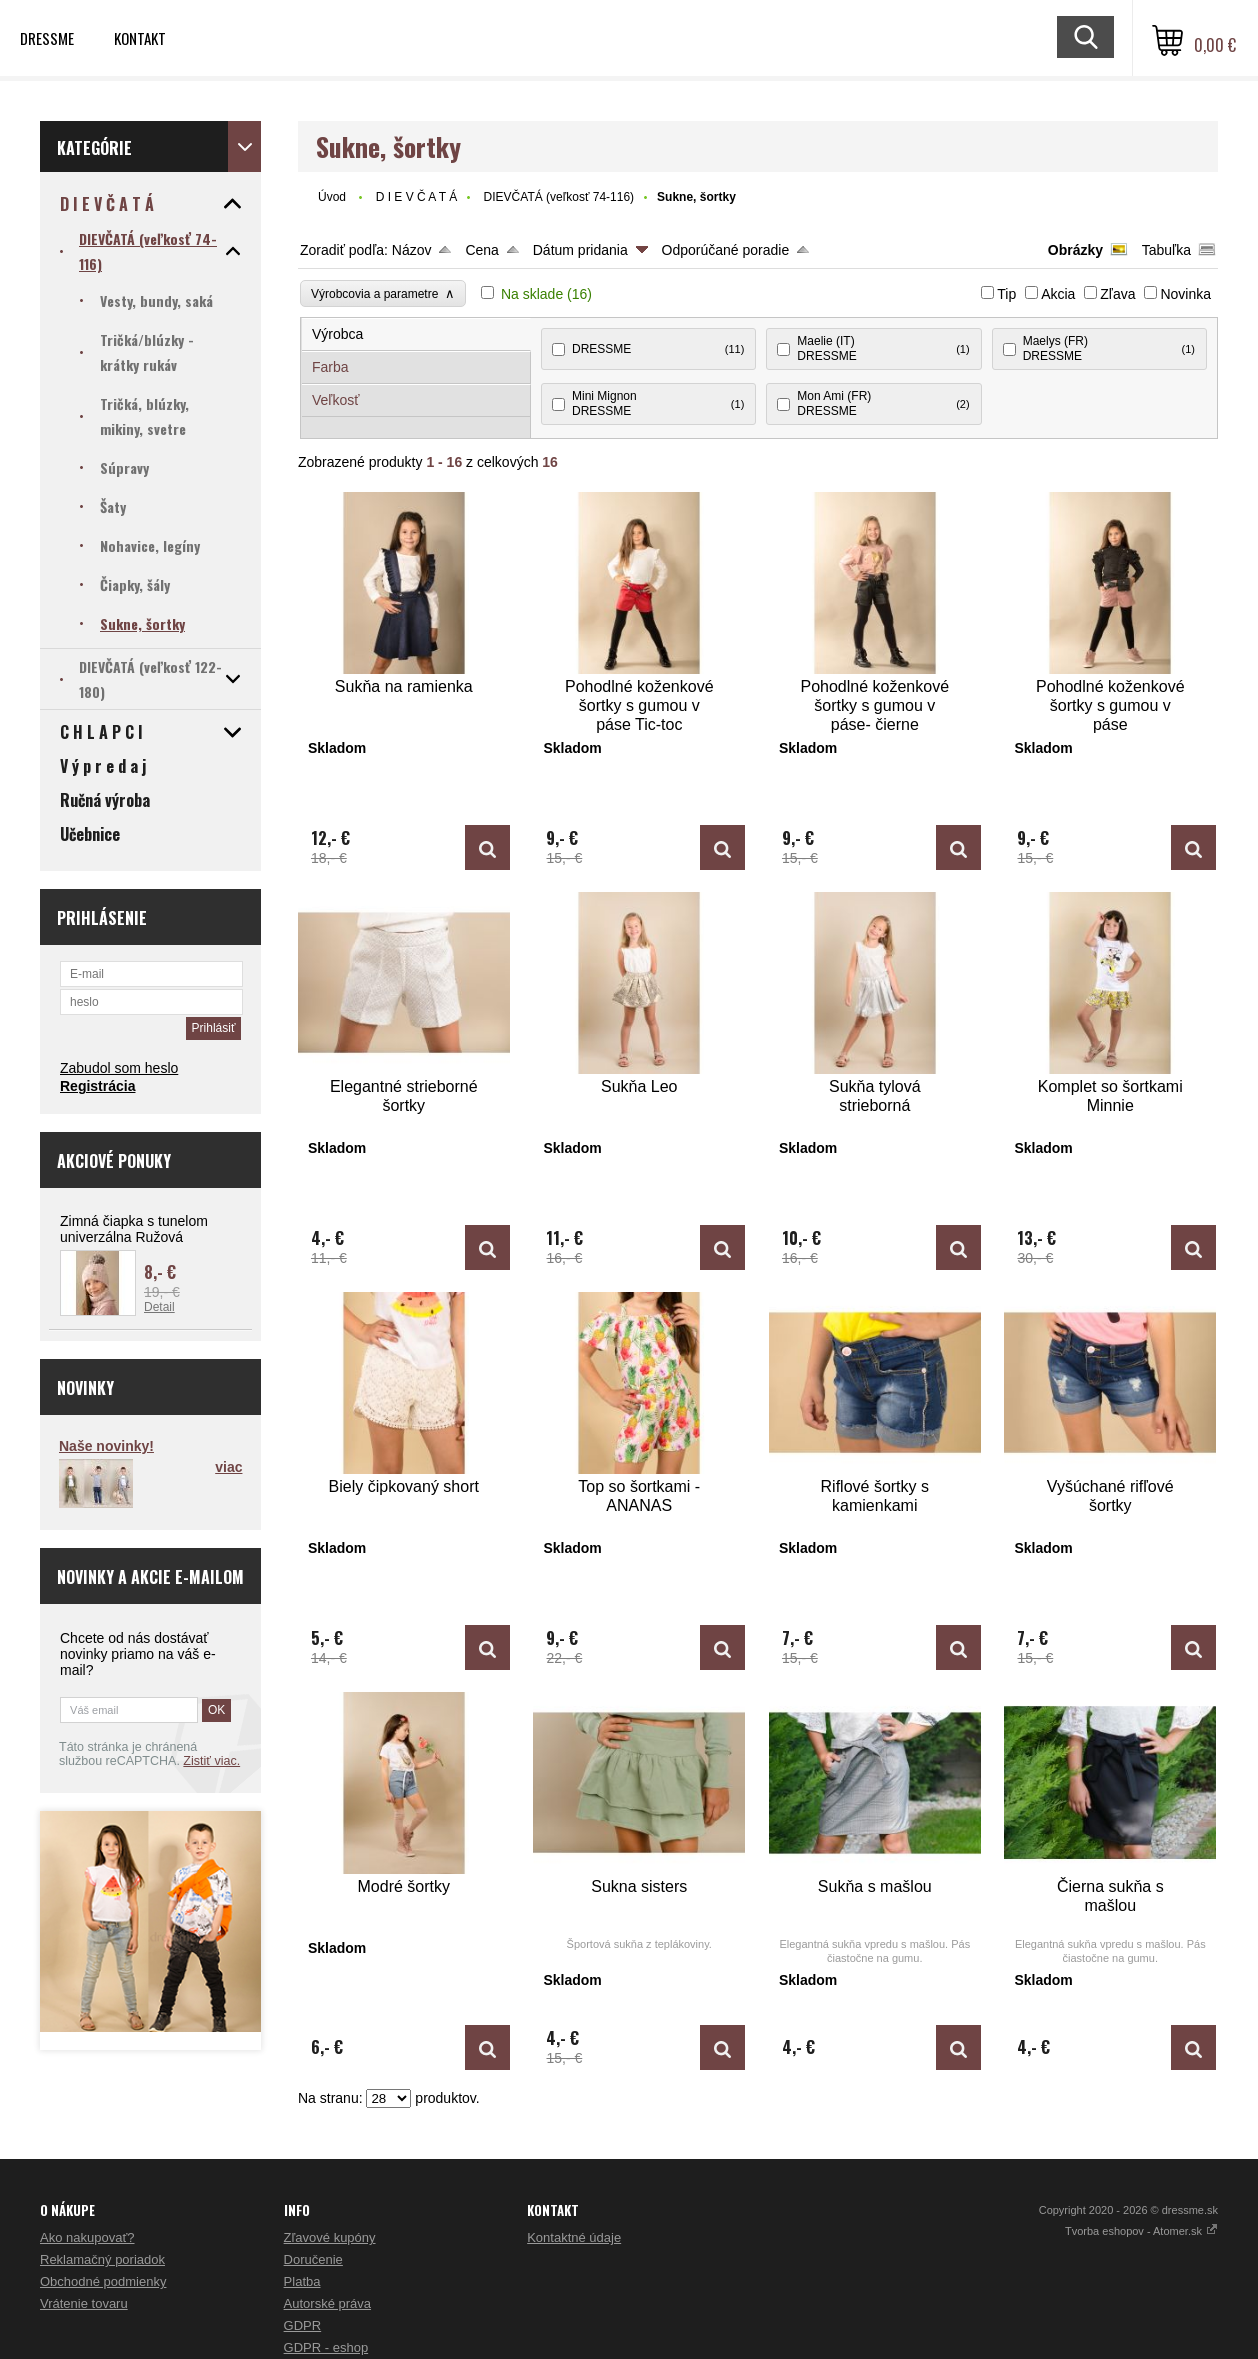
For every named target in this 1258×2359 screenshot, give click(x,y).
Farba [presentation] (330, 367)
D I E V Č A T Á (417, 197)
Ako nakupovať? (87, 2237)
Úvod (332, 197)
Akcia (1058, 294)
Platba (302, 2281)
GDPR (303, 2325)
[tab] (416, 334)
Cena (481, 250)
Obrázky (1075, 250)
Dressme (47, 38)
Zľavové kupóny (330, 2237)
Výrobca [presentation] (337, 334)
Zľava (1117, 294)
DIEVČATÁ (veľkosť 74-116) (559, 197)
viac (228, 1467)
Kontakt (140, 38)
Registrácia (97, 1086)
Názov (412, 250)
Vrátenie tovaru (84, 2303)
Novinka (1185, 294)
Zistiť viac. (211, 1761)
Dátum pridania (580, 250)
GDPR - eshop (326, 2347)
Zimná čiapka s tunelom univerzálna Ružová (134, 1229)
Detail (159, 1307)
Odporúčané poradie (726, 250)
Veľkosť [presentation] (335, 400)
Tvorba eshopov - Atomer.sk (1141, 2231)
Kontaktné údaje (574, 2237)
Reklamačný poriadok (102, 2259)
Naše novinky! (106, 1446)
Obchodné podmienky (103, 2281)
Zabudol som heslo (119, 1068)
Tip (1006, 294)
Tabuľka (1166, 250)
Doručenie (313, 2259)
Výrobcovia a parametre (383, 293)
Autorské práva (327, 2303)
